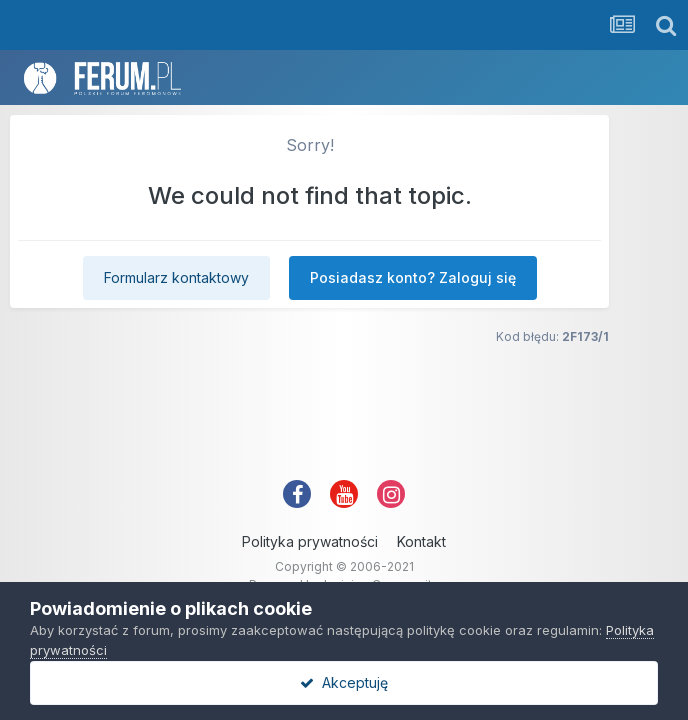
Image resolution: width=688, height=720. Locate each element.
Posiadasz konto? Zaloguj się (413, 277)
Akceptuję (344, 682)
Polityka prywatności (310, 541)
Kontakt (421, 541)
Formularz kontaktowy (176, 277)
